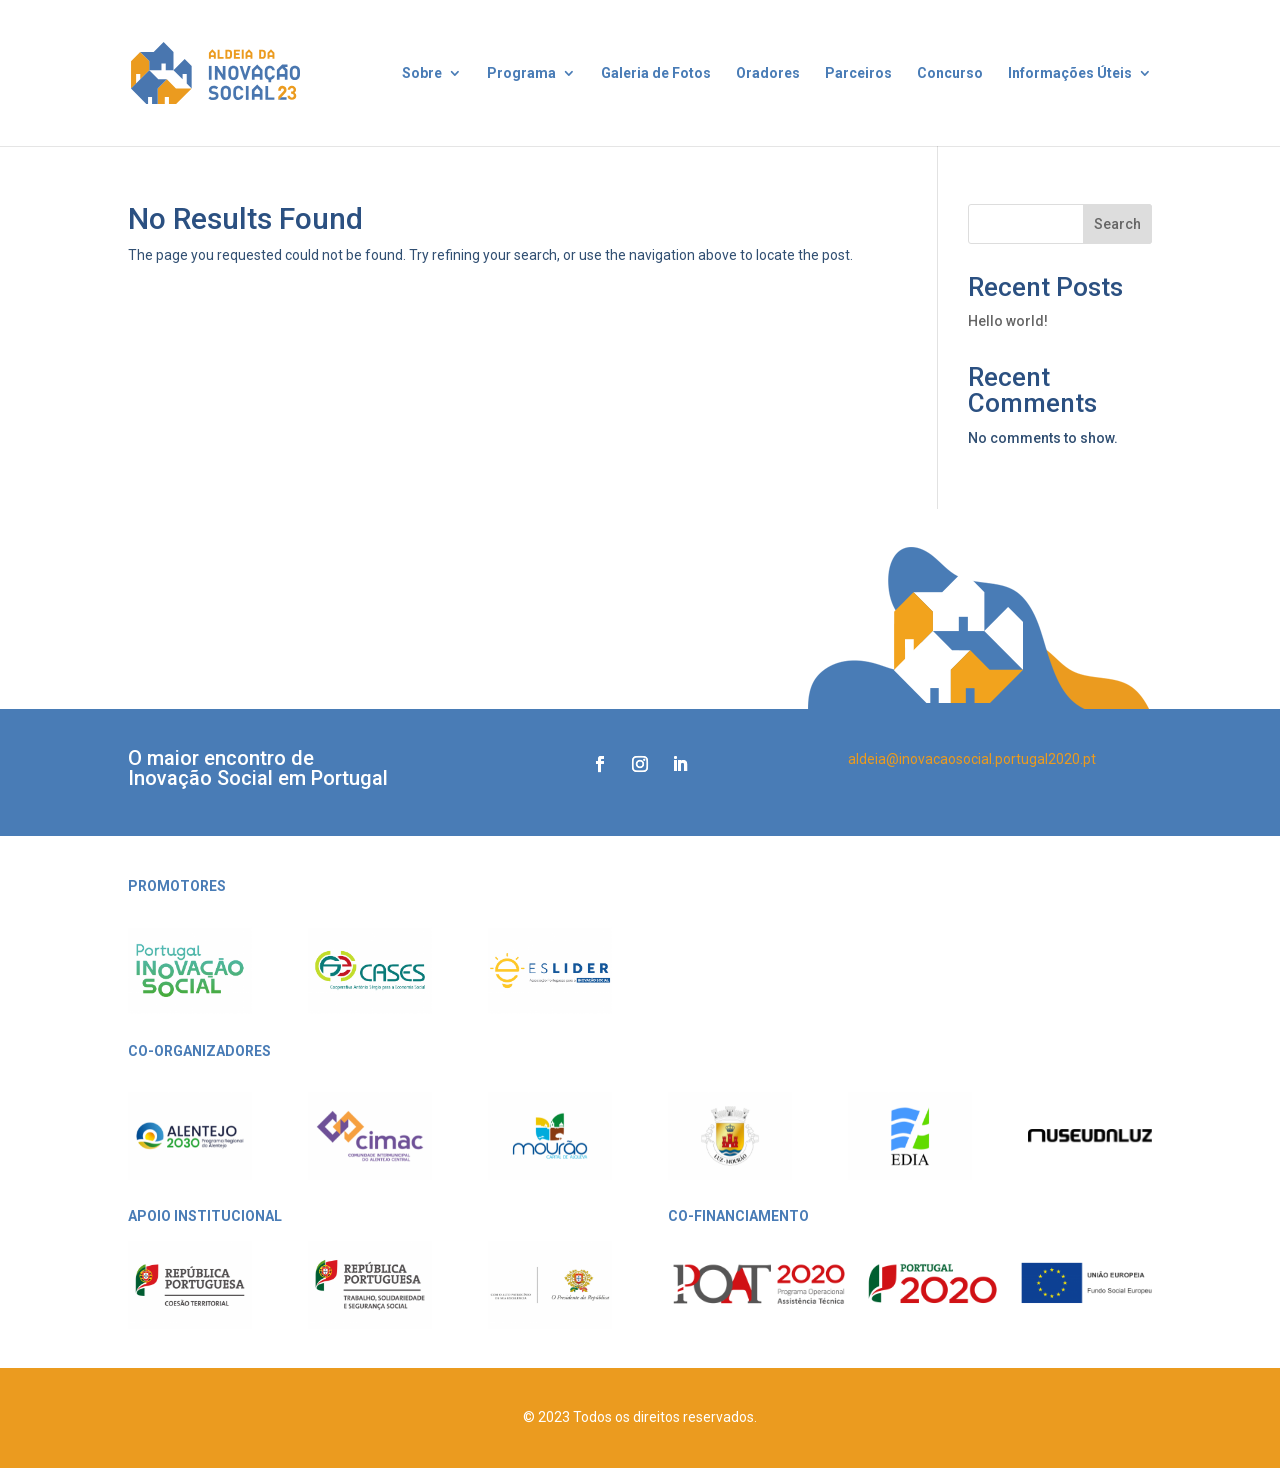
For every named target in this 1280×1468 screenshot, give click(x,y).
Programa (521, 73)
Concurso (950, 73)
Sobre (422, 73)
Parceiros (858, 73)
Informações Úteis (1070, 73)
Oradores (768, 73)
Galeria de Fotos (656, 73)
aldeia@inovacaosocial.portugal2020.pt (972, 759)
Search (1117, 224)
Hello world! (1008, 321)
